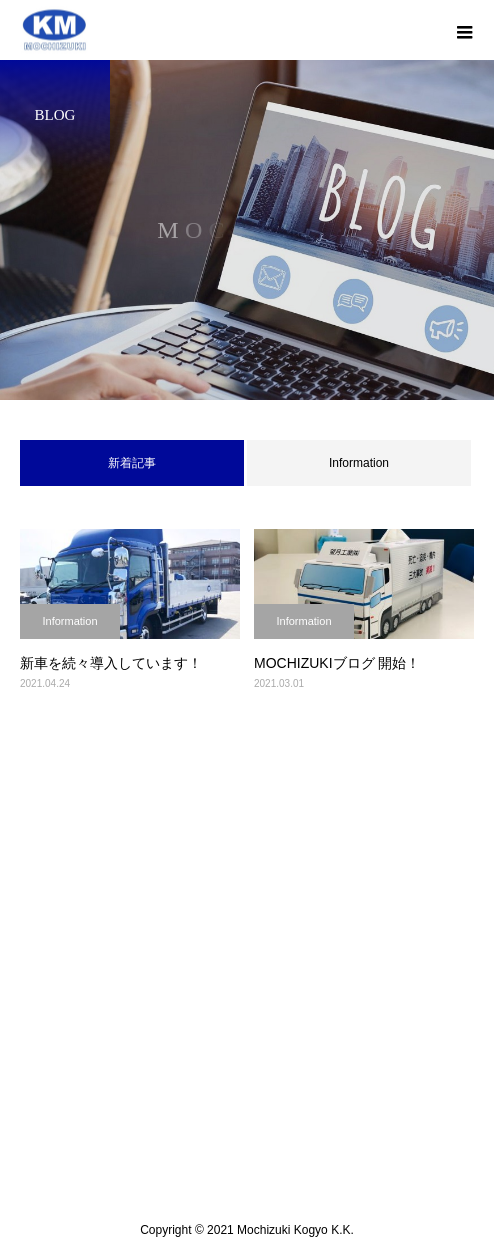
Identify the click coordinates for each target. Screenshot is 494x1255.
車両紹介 (247, 1025)
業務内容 (247, 987)
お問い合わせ (247, 1101)
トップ (247, 911)
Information (359, 463)
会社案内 (247, 949)
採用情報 (247, 1063)
